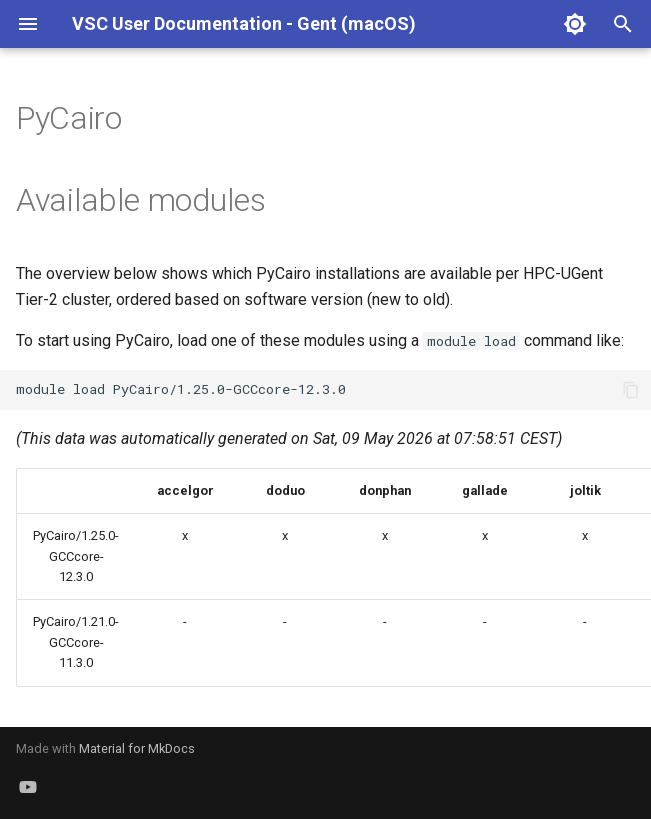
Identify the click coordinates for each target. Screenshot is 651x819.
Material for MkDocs (137, 748)
